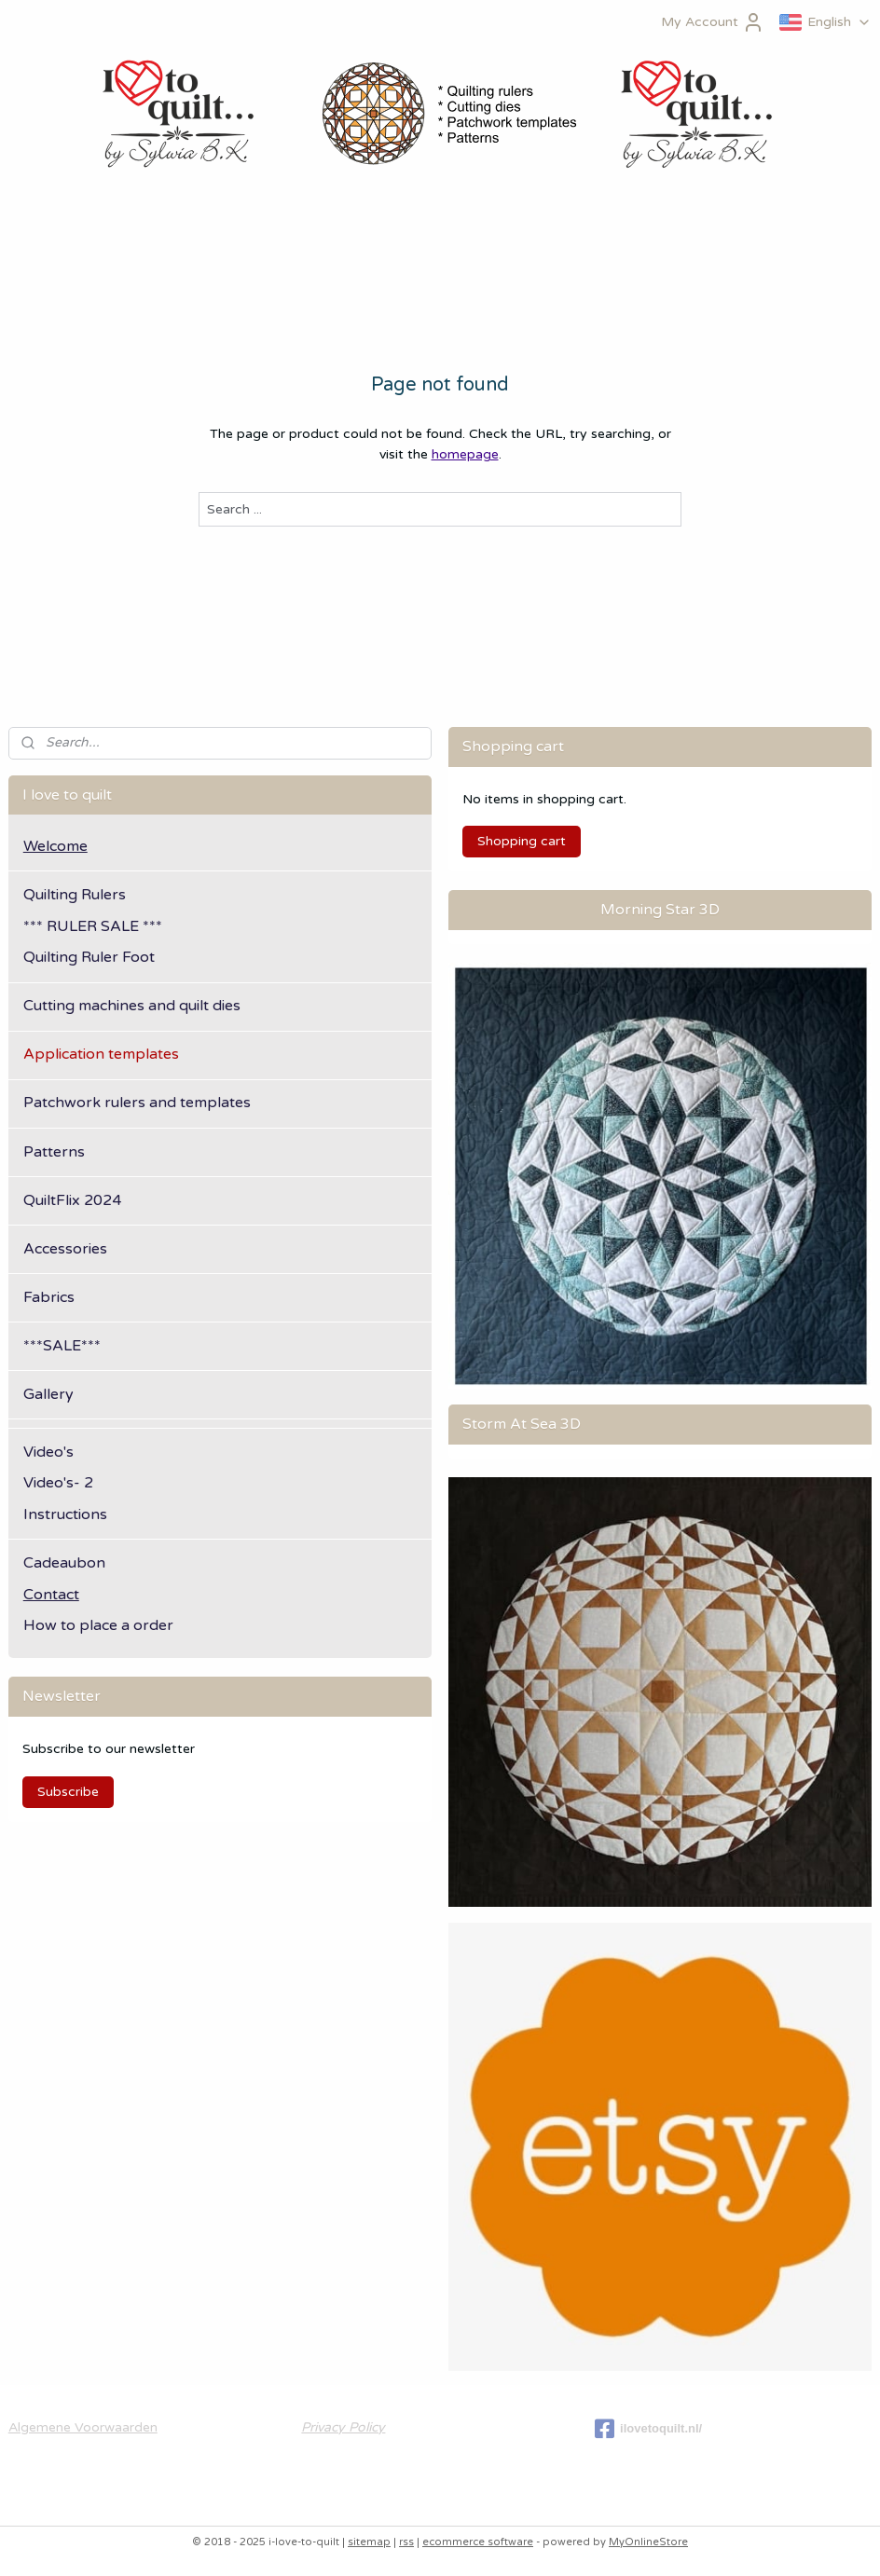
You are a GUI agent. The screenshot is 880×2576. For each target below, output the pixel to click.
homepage (465, 455)
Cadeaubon (64, 1563)
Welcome (55, 846)
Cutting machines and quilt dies (132, 1005)
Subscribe (68, 1792)
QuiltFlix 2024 (72, 1200)
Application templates (101, 1054)
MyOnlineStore (648, 2542)
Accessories (65, 1249)
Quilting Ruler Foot (89, 957)
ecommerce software (477, 2542)
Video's (48, 1452)
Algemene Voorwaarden (83, 2427)
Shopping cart (521, 841)
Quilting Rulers (74, 894)
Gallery (48, 1394)
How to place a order (98, 1625)
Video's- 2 (58, 1482)
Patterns (54, 1152)
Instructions (65, 1514)
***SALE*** (62, 1345)
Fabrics (49, 1297)
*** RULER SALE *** (92, 926)
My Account (712, 22)
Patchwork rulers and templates (137, 1102)
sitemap (369, 2542)
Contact (51, 1594)
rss (406, 2542)
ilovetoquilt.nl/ (648, 2429)
